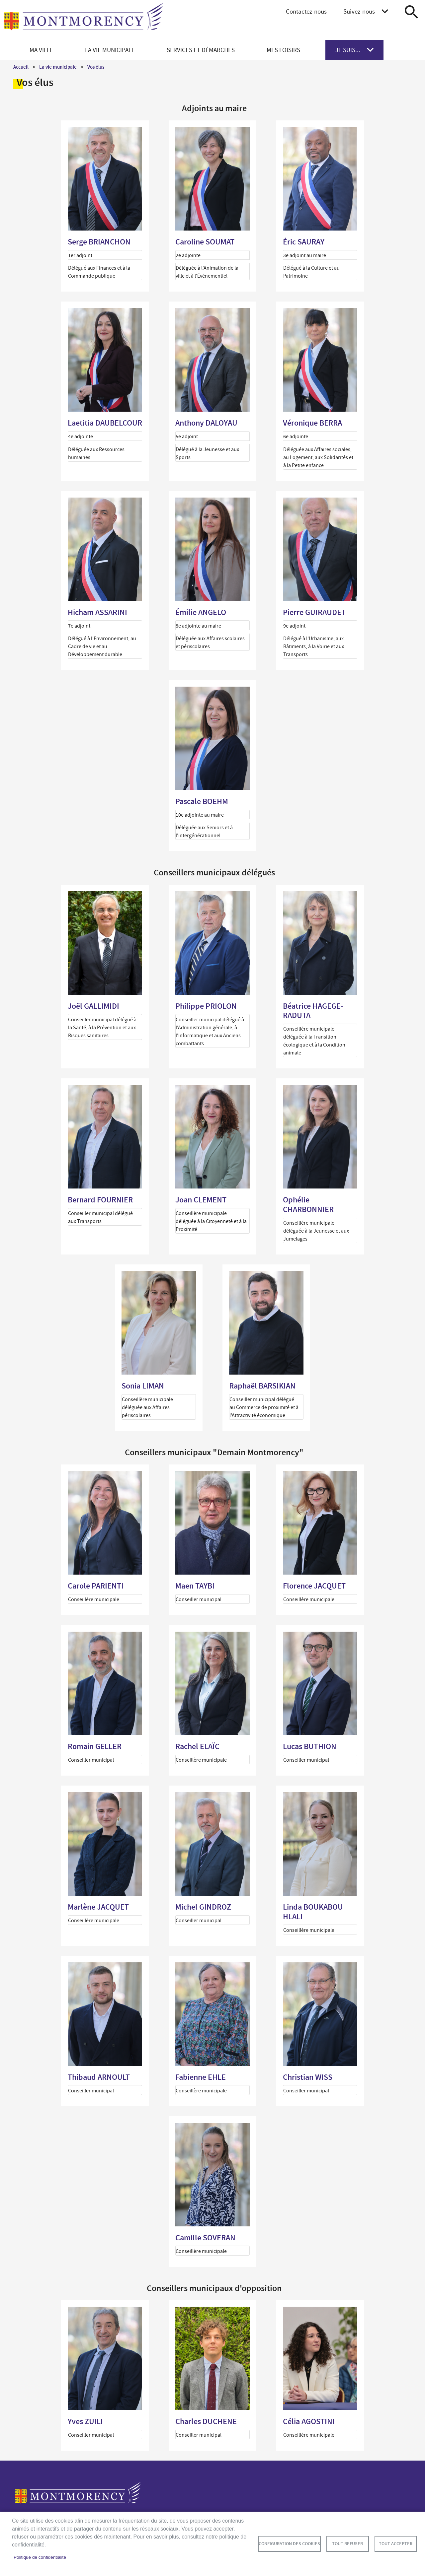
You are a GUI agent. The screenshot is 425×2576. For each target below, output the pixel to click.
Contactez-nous (306, 11)
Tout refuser (347, 2543)
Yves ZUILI (85, 2421)
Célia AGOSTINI (309, 2421)
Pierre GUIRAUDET (314, 612)
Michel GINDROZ (203, 1907)
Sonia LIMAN (143, 1386)
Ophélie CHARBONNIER (308, 1204)
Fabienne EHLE (200, 2077)
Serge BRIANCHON (99, 242)
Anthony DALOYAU (206, 423)
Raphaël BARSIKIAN (262, 1386)
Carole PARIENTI (96, 1586)
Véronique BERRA (312, 423)
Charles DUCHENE (206, 2421)
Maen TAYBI (194, 1586)
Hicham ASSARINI (97, 612)
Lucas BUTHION (309, 1746)
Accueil (21, 67)
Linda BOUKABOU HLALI (313, 1912)
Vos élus (95, 67)
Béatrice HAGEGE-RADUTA (313, 1011)
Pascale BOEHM (201, 801)
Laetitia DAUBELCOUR (105, 423)
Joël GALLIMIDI (93, 1006)
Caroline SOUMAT (204, 242)
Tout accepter (395, 2543)
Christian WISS (307, 2077)
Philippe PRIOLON (206, 1006)
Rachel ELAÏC (197, 1746)
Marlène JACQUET (98, 1907)
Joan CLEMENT (200, 1199)
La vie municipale (58, 67)
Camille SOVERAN (205, 2237)
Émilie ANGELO (200, 612)
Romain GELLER (95, 1746)
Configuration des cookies (289, 2543)
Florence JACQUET (314, 1586)
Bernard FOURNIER (100, 1199)
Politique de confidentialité (40, 2557)
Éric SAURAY (303, 242)
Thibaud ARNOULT (99, 2077)
